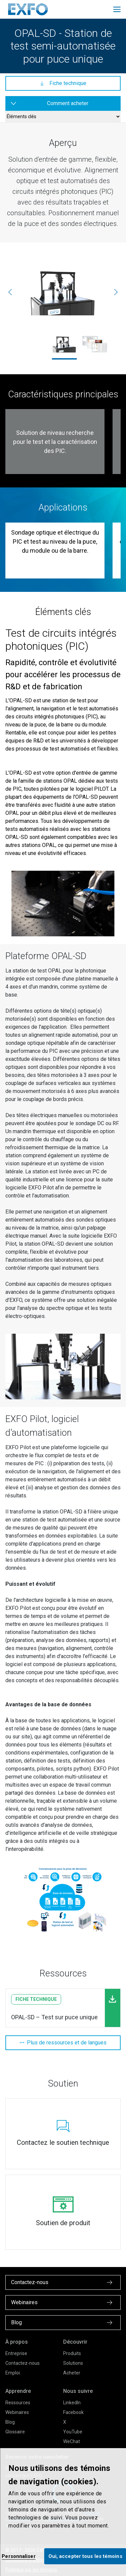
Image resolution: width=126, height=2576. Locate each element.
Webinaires (17, 2412)
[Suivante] (116, 292)
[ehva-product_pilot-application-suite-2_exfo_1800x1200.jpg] (94, 344)
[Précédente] (10, 292)
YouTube (72, 2431)
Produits (72, 2353)
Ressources (17, 2402)
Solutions (73, 2363)
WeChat (71, 2441)
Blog (10, 2422)
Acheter (71, 2372)
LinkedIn (72, 2402)
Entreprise (16, 2353)
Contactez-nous (22, 2363)
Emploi (12, 2372)
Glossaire (15, 2431)
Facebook (73, 2412)
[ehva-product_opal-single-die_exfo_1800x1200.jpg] (63, 292)
